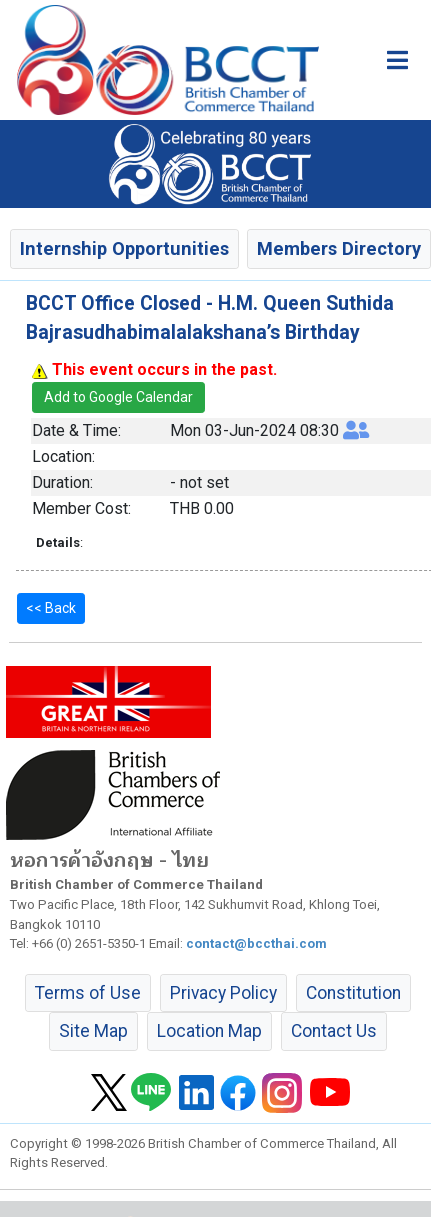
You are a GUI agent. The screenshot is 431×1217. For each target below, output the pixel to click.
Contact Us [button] (334, 1031)
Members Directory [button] (339, 248)
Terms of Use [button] (88, 993)
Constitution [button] (353, 993)
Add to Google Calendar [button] (118, 397)
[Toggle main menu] (397, 60)
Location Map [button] (209, 1031)
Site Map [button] (93, 1031)
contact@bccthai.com (256, 943)
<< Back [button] (51, 608)
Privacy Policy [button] (223, 993)
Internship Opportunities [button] (124, 248)
